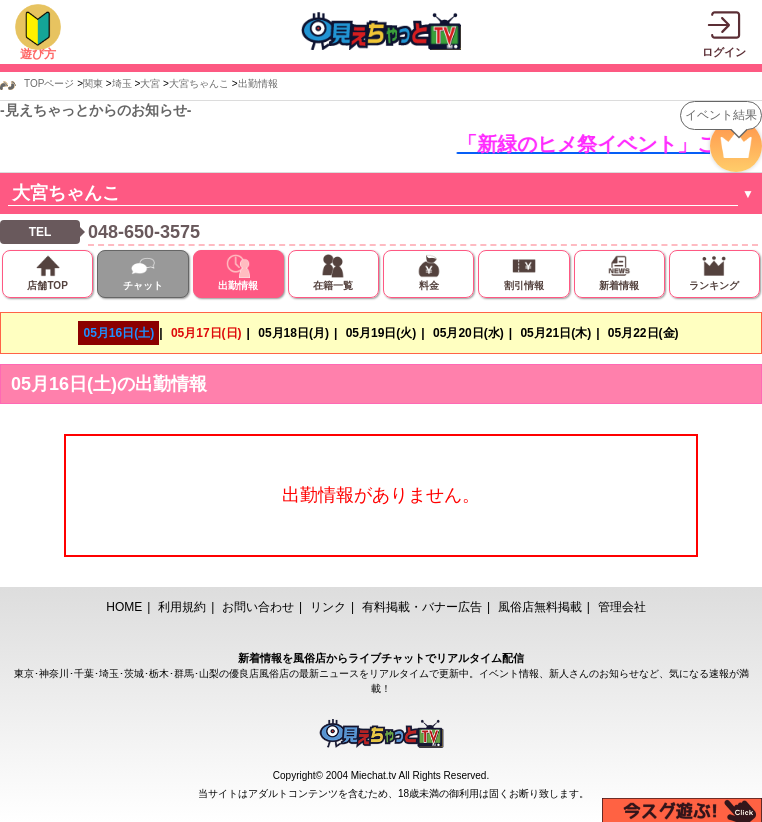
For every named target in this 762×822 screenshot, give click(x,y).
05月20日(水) (468, 333)
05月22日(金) (643, 333)
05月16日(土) (118, 333)
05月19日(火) (381, 333)
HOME (124, 607)
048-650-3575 (144, 232)
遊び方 (38, 54)
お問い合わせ (258, 607)
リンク (328, 607)
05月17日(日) (206, 333)
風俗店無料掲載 (540, 607)
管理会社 (622, 607)
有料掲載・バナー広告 (422, 607)
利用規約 (182, 607)
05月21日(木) (555, 333)
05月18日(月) (293, 333)
